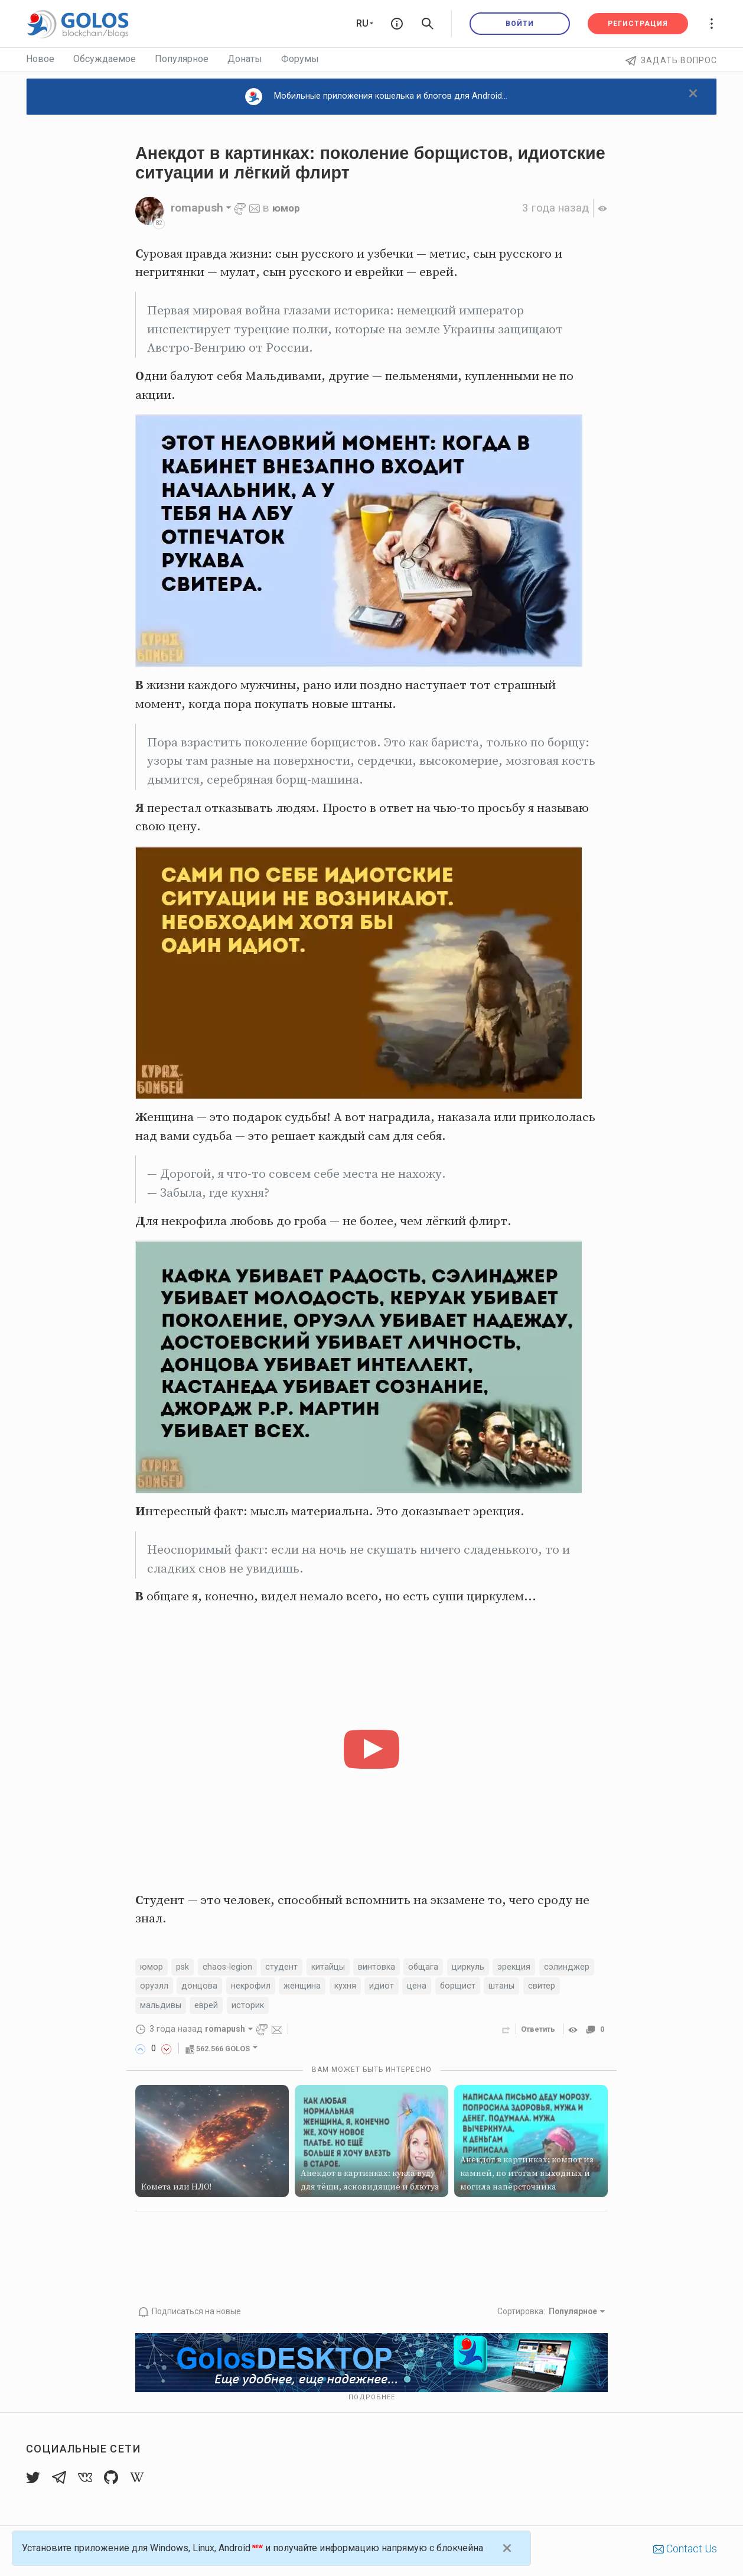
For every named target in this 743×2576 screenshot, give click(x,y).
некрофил (321, 1988)
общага (445, 1967)
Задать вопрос (671, 60)
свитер (198, 2009)
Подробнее (371, 2401)
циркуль (492, 1967)
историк (345, 2009)
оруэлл (218, 1988)
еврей (300, 2009)
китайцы (341, 1967)
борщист (542, 1988)
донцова (267, 1988)
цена (499, 1988)
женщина (378, 1988)
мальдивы (250, 2009)
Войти (520, 24)
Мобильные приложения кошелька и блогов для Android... (376, 96)
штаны (155, 2009)
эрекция (543, 1967)
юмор (287, 208)
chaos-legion (235, 1967)
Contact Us (685, 2552)
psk (186, 1967)
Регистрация (638, 24)
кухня (424, 1988)
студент (292, 1967)
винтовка (395, 1967)
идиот (462, 1988)
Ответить (534, 2033)
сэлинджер (165, 1988)
